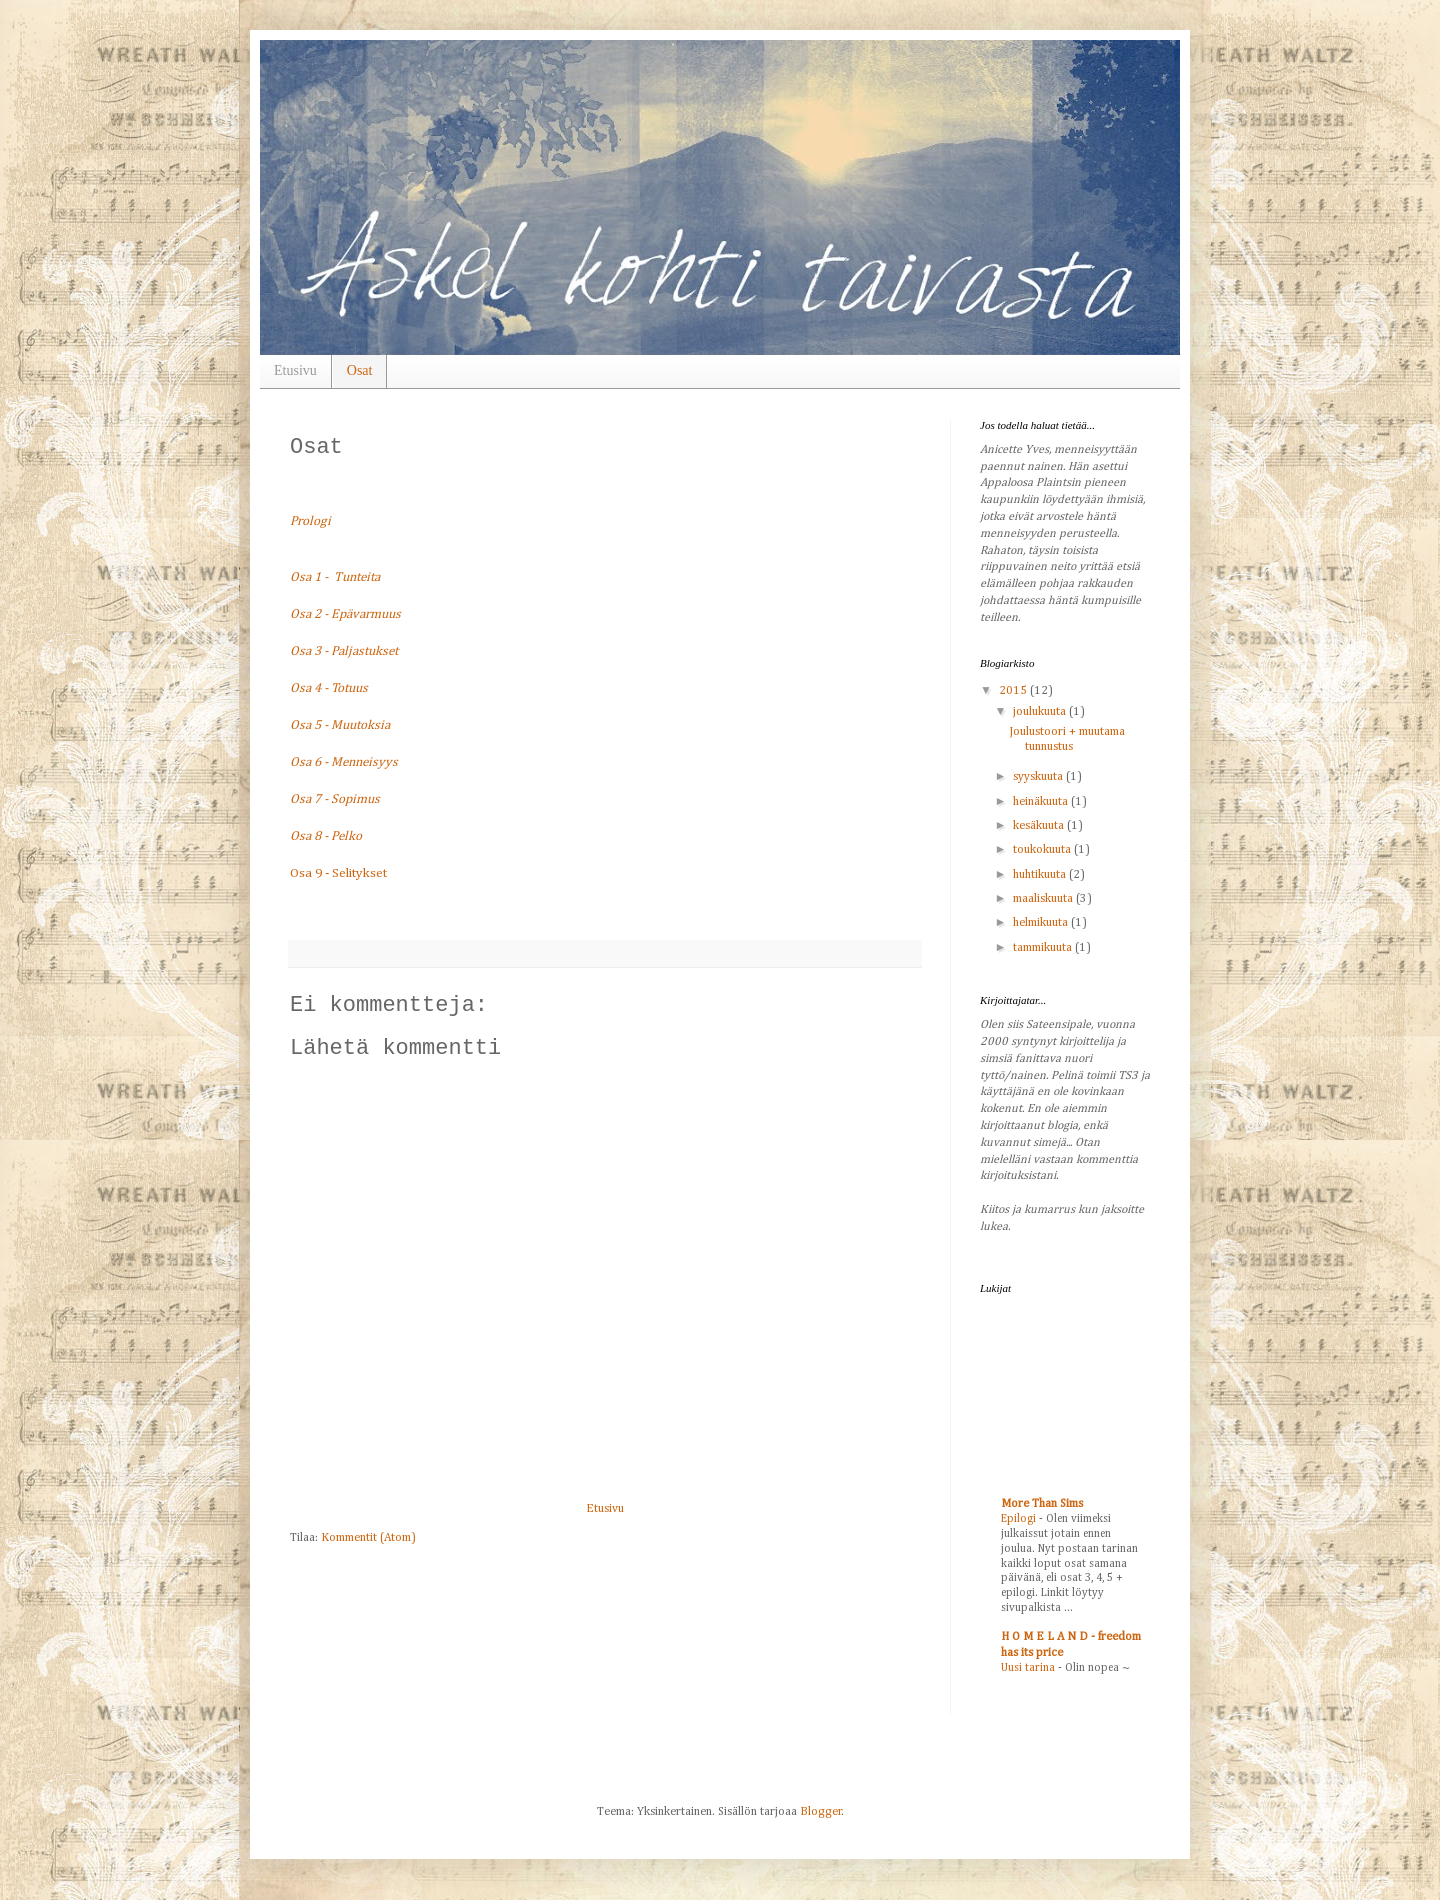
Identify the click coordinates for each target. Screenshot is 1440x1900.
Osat (360, 370)
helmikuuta (1042, 923)
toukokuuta (1043, 850)
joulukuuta (1041, 712)
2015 (1014, 691)
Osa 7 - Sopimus (335, 799)
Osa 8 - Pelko (326, 836)
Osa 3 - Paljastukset (344, 651)
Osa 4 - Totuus (329, 688)
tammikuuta (1044, 948)
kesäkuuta (1040, 826)
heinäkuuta (1042, 802)
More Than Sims (1042, 1504)
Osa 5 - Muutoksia (340, 725)
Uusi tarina (1029, 1668)
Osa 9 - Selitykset (338, 873)
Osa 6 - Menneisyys (344, 762)
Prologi (310, 521)
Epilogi (1020, 1519)
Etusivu (295, 370)
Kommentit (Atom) (368, 1538)
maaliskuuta (1044, 899)
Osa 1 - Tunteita (335, 577)
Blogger (821, 1812)
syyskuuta (1039, 777)
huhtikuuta (1041, 875)
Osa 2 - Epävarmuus (345, 614)
